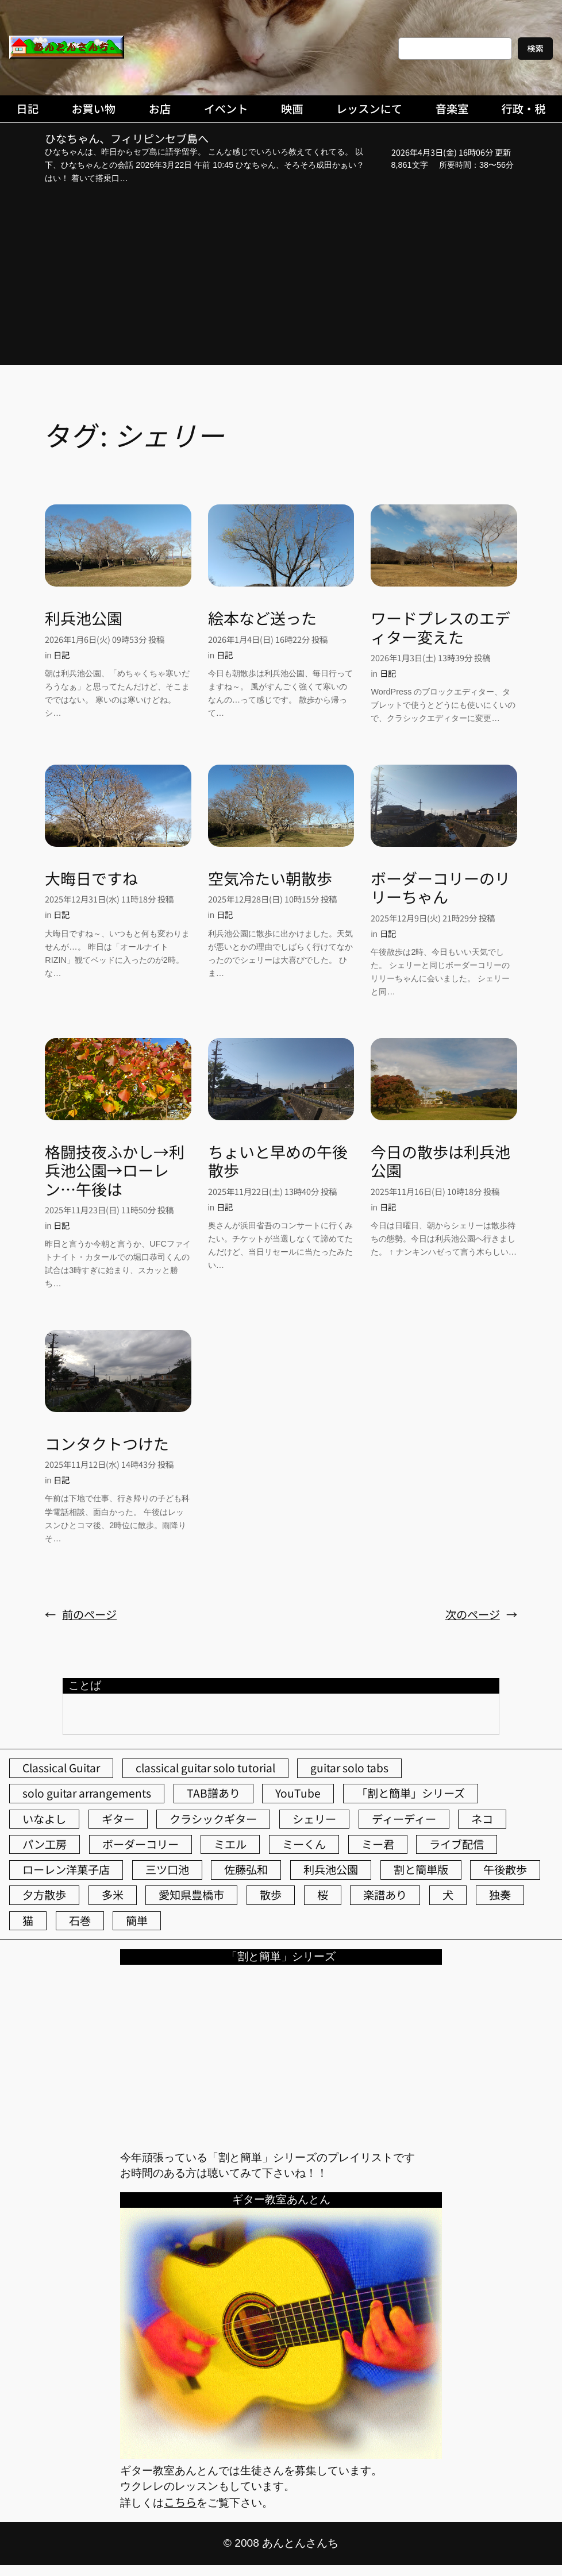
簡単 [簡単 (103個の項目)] (137, 1920)
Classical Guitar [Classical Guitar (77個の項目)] (61, 1768)
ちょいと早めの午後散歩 (278, 1161)
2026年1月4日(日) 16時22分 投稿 (268, 639)
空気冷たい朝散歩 (270, 878)
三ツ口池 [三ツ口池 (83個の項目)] (167, 1869)
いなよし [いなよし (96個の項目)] (44, 1819)
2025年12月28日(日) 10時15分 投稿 (272, 899)
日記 (61, 655)
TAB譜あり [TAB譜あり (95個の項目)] (213, 1793)
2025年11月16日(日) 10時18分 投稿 (435, 1191)
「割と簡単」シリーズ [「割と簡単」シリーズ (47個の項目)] (410, 1793)
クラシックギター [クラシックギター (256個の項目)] (213, 1819)
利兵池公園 (83, 618)
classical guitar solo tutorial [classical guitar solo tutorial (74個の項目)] (205, 1768)
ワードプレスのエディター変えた (440, 627)
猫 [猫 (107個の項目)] (27, 1920)
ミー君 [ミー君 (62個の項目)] (377, 1844)
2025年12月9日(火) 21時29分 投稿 (433, 918)
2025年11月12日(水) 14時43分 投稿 (109, 1464)
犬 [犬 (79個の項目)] (447, 1895)
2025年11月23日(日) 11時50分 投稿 (109, 1210)
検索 (535, 48)
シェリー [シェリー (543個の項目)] (314, 1819)
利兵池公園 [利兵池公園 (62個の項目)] (330, 1869)
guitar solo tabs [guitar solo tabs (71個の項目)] (349, 1768)
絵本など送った (262, 618)
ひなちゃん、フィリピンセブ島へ (127, 138)
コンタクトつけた (107, 1443)
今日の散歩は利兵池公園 (440, 1161)
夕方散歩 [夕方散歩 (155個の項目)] (44, 1895)
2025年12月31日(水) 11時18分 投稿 (109, 899)
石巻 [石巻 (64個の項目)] (80, 1920)
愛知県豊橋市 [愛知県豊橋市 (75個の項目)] (191, 1895)
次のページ (481, 1614)
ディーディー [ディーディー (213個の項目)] (404, 1819)
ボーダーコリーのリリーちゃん (440, 888)
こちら (180, 2502)
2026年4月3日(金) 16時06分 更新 (451, 152)
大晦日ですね (91, 878)
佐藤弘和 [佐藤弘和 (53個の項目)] (246, 1869)
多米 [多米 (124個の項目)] (113, 1895)
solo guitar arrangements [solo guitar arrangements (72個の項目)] (86, 1793)
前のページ (81, 1614)
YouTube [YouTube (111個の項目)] (298, 1793)
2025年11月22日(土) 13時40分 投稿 (272, 1191)
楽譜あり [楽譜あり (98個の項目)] (385, 1895)
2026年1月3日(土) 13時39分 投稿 (430, 657)
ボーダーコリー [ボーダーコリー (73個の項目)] (140, 1844)
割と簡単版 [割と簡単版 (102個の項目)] (421, 1869)
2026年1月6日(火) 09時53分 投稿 (104, 639)
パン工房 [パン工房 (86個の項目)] (44, 1844)
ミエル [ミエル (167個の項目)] (230, 1844)
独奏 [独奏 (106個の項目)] (500, 1895)
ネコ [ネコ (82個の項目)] (482, 1819)
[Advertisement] (281, 276)
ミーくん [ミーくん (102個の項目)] (304, 1844)
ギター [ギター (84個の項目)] (118, 1819)
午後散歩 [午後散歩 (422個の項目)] (505, 1869)
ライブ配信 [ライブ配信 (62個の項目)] (456, 1844)
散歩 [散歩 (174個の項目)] (271, 1895)
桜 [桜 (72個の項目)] (322, 1895)
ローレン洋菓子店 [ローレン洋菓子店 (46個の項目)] (66, 1869)
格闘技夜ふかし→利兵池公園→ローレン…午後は (114, 1170)
